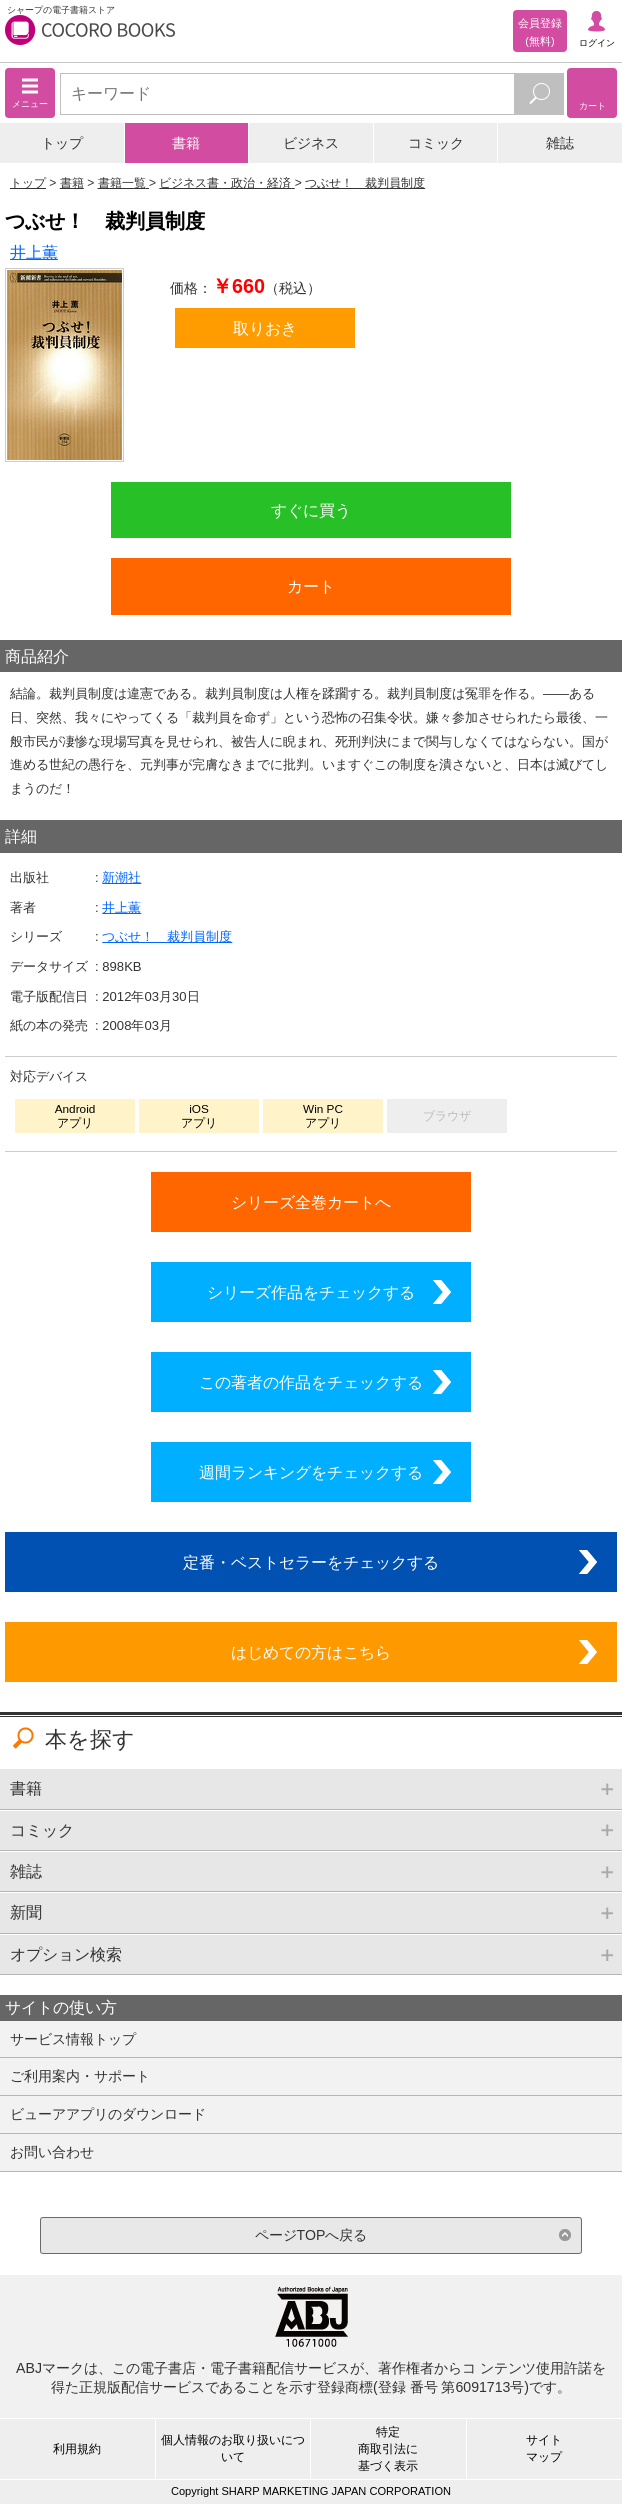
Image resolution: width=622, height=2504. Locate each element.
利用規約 (77, 2449)
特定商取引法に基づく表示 (388, 2449)
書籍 (186, 143)
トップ (62, 143)
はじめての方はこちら (311, 1652)
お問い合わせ (52, 2152)
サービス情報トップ (73, 2039)
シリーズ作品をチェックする (311, 1292)
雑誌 (560, 143)
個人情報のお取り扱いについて (233, 2448)
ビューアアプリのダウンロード (108, 2114)
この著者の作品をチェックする (311, 1382)
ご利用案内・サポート (80, 2076)
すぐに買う (311, 510)
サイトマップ (544, 2448)
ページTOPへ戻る (311, 2235)
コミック (436, 143)
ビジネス (311, 143)
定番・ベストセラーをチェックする (311, 1562)
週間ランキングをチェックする (311, 1472)
